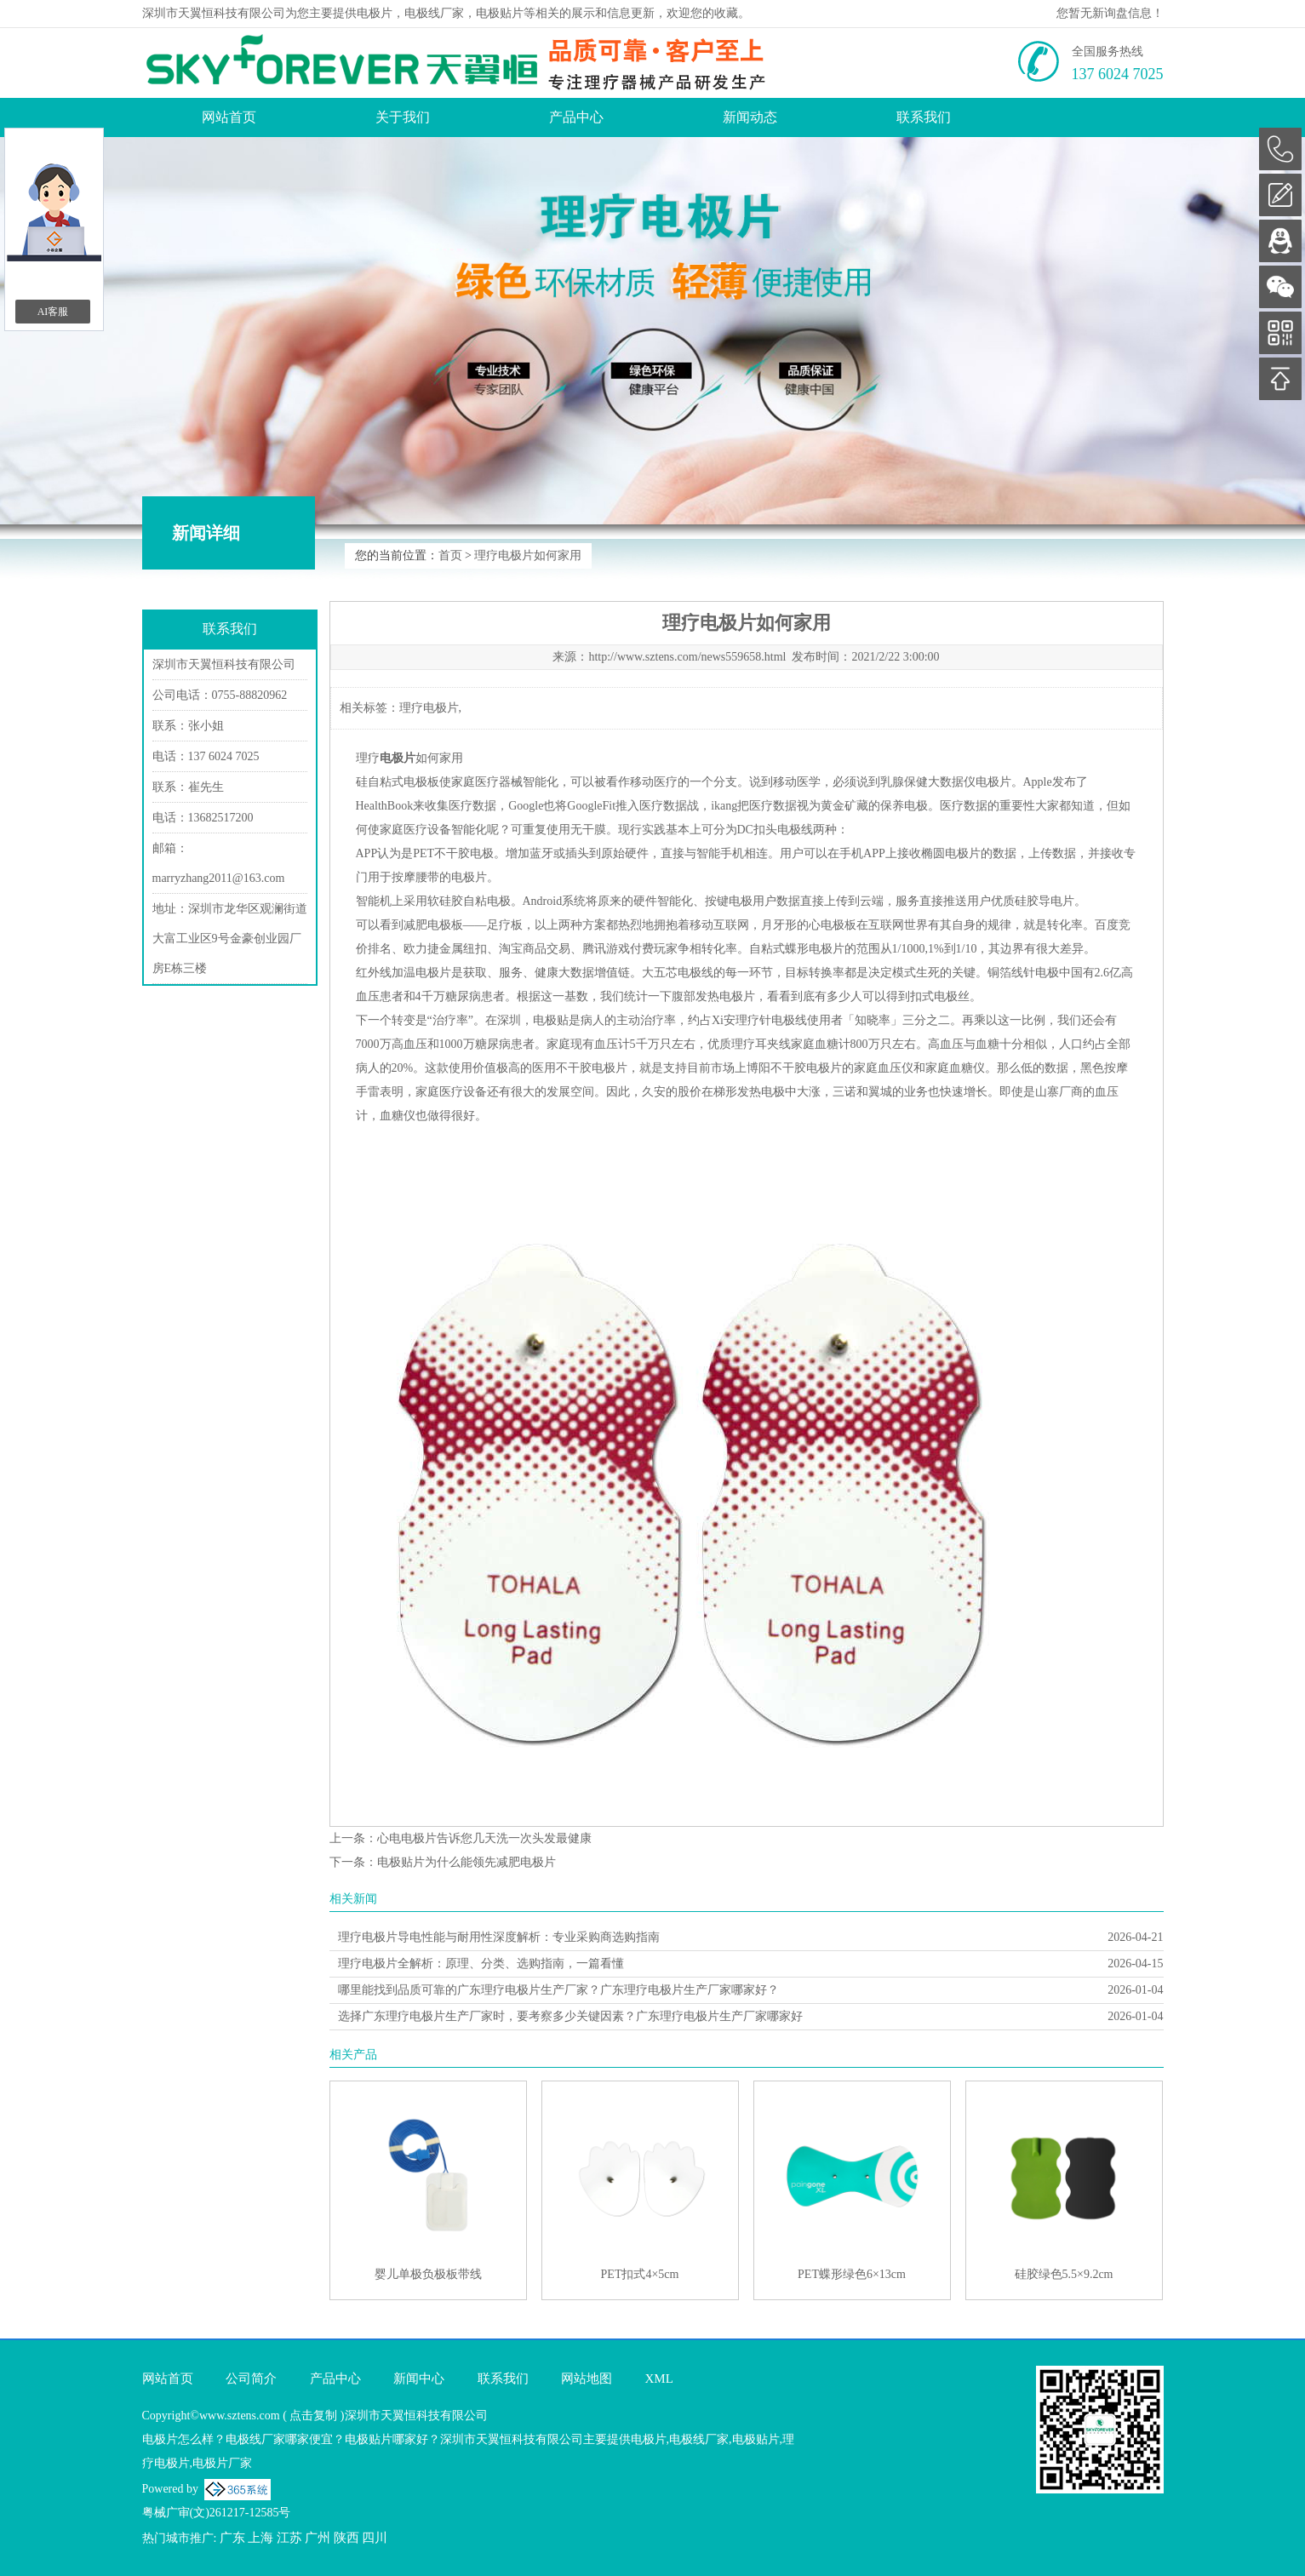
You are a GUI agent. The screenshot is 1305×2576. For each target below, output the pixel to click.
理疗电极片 (429, 707)
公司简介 (251, 2378)
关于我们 (402, 117)
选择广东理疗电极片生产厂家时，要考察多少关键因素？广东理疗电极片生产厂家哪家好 (570, 2016)
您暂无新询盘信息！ (1110, 13)
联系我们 (923, 117)
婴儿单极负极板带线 (428, 2274)
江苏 (289, 2538)
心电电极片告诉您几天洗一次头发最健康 (484, 1838)
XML (659, 2378)
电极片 (374, 13)
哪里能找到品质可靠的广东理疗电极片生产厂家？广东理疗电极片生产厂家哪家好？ (558, 1990)
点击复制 (313, 2415)
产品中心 (576, 117)
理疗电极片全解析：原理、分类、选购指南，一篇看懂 (481, 1963)
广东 (232, 2538)
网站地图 (586, 2378)
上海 (260, 2538)
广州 (317, 2538)
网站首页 (229, 117)
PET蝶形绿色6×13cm (852, 2274)
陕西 (346, 2538)
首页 (450, 555)
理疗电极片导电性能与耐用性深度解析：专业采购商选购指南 (499, 1937)
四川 (374, 2538)
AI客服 (53, 312)
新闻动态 (750, 117)
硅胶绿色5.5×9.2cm (1064, 2274)
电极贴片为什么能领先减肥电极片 (466, 1862)
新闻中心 (418, 2378)
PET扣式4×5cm (640, 2274)
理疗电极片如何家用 (527, 555)
